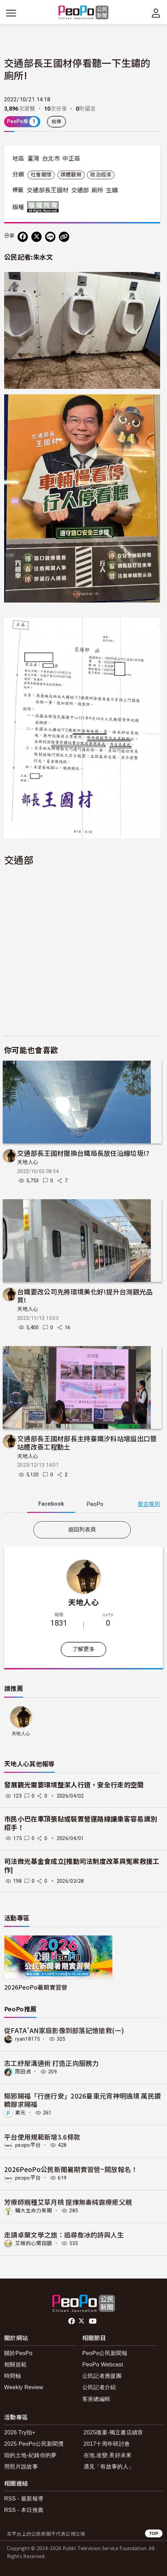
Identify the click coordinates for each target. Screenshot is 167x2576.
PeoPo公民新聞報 (104, 2353)
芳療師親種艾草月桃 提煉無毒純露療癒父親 (68, 2201)
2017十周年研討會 (107, 2444)
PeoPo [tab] (94, 1504)
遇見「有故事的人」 (109, 2466)
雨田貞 (23, 2072)
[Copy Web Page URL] (64, 237)
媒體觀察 (71, 175)
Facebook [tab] (51, 1504)
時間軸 (12, 2376)
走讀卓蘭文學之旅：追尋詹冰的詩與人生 (64, 2234)
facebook (72, 2321)
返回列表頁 (82, 1529)
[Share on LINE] (50, 237)
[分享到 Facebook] (23, 237)
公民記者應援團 (102, 2376)
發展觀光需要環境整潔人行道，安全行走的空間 (74, 1785)
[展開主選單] (11, 13)
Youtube (93, 2321)
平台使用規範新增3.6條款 (42, 2136)
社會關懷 (41, 175)
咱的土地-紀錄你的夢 (30, 2455)
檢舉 (57, 121)
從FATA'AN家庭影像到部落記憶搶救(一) (64, 2030)
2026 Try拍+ (19, 2432)
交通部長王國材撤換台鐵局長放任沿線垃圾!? (83, 1153)
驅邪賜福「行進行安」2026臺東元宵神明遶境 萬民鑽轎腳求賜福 (82, 2100)
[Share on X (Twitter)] (36, 237)
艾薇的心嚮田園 (33, 2243)
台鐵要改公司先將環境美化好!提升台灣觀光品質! (85, 1295)
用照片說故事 (21, 2466)
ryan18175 (27, 2039)
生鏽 (112, 190)
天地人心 (27, 1162)
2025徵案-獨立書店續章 (113, 2432)
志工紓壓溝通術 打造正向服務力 (51, 2063)
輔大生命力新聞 (33, 2211)
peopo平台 (28, 2145)
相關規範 (15, 2364)
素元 (20, 2113)
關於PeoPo (18, 2353)
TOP (153, 2533)
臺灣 (34, 158)
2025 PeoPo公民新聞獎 (34, 2444)
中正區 (71, 158)
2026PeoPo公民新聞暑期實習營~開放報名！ (71, 2169)
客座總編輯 (96, 2399)
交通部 (80, 190)
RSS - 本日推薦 (23, 2510)
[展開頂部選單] (156, 13)
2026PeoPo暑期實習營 (35, 1987)
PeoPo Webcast (102, 2364)
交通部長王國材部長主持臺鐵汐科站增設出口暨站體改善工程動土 (87, 1442)
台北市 (51, 158)
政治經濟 (100, 175)
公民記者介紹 (99, 2387)
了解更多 (83, 1649)
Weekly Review (23, 2387)
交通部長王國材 (48, 190)
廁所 (98, 190)
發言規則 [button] (149, 1504)
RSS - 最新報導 (23, 2499)
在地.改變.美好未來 (108, 2455)
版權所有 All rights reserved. (44, 206)
